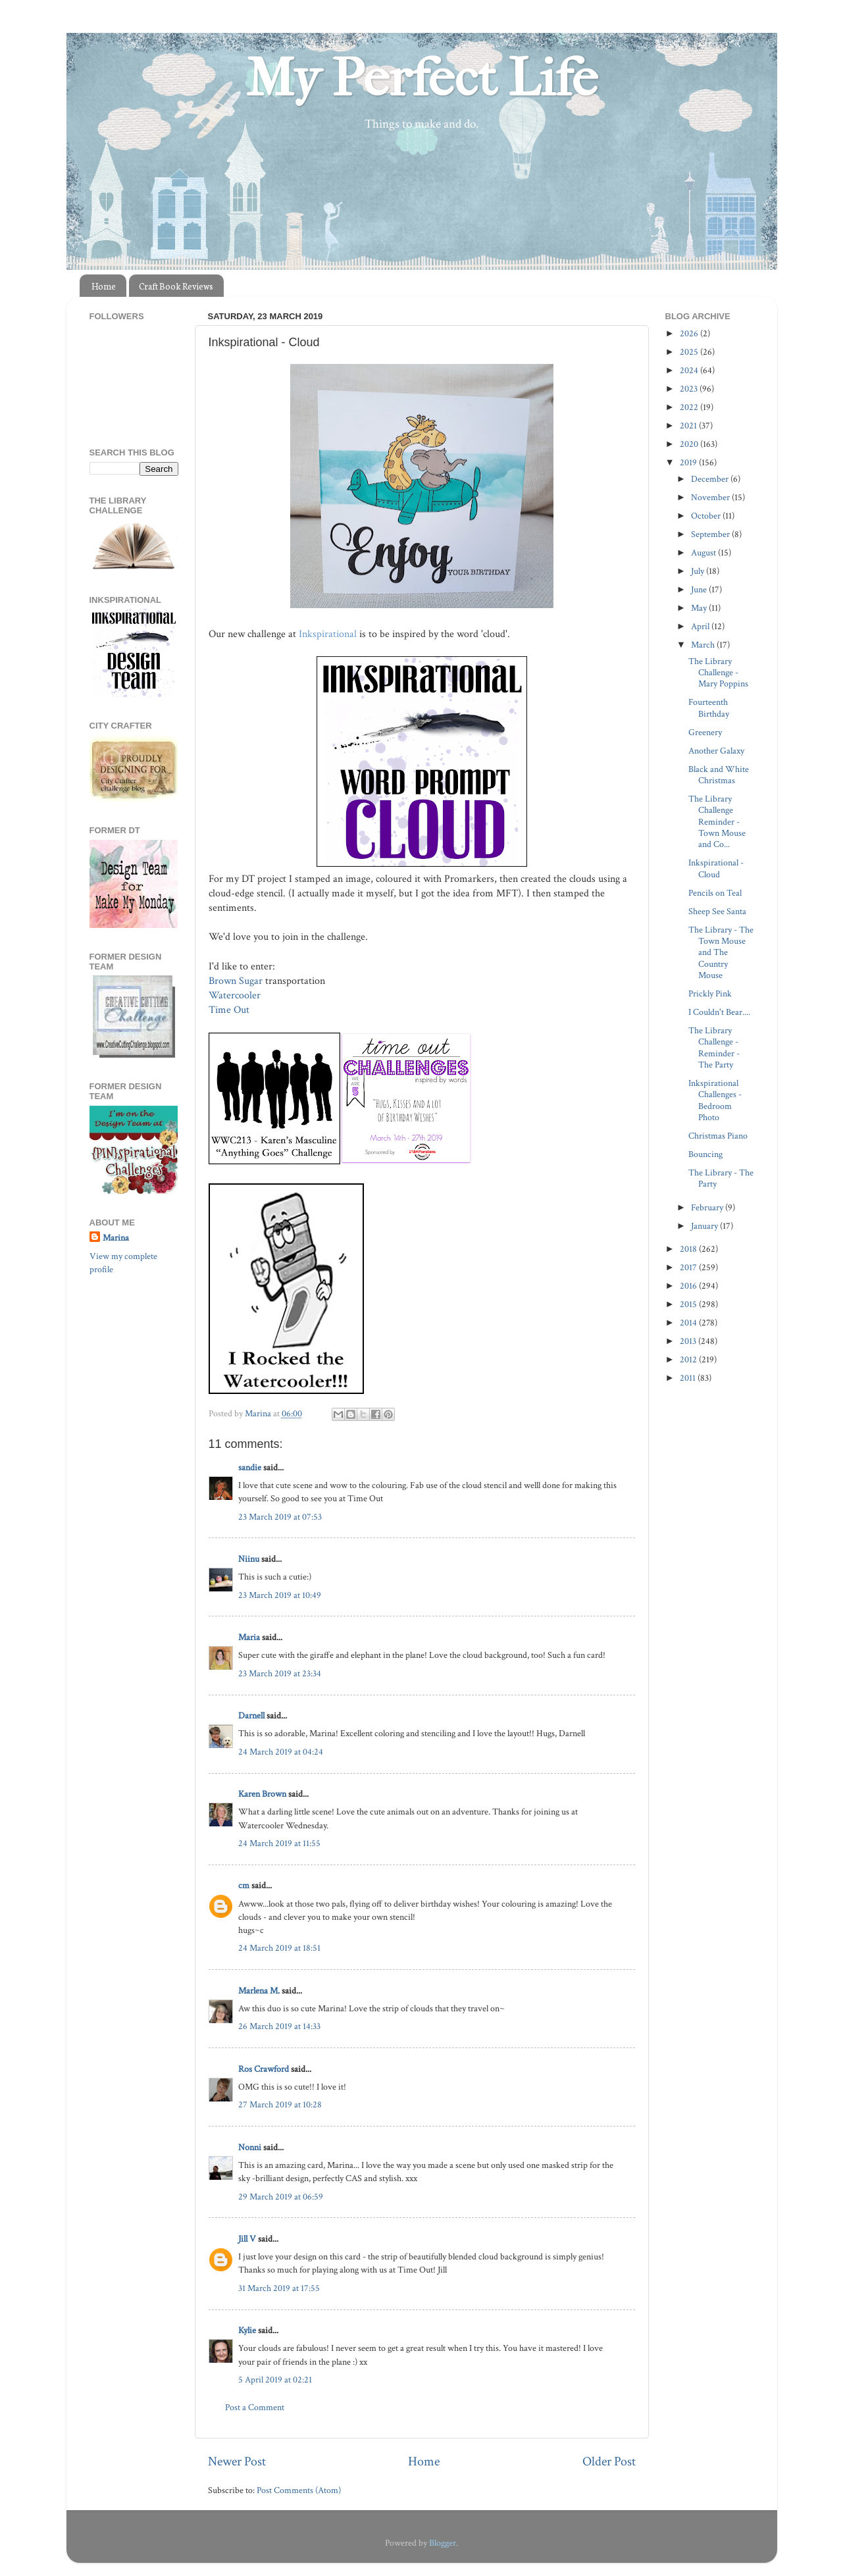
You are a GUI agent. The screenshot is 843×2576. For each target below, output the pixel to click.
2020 (690, 444)
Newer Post (237, 2461)
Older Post (609, 2461)
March (704, 644)
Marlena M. (259, 1990)
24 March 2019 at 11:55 (279, 1843)
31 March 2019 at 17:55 (279, 2288)
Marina (116, 1237)
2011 (689, 1378)
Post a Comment (254, 2407)
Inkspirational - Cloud (716, 868)
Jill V (247, 2238)
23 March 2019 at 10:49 (279, 1595)
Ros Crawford (263, 2069)
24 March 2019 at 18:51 (279, 1948)
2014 (689, 1322)
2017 (689, 1267)
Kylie (247, 2330)
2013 (689, 1341)
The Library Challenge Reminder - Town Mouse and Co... (717, 821)
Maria (249, 1637)
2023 (690, 388)
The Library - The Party (721, 1178)
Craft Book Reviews (176, 286)
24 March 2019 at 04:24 (280, 1751)
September (711, 534)
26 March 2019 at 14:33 (279, 2026)
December (710, 479)
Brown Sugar (236, 981)
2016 (689, 1285)
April (701, 626)
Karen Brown (262, 1794)
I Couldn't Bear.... (719, 1012)
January (705, 1226)
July (698, 571)
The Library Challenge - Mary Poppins (718, 672)
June (700, 589)
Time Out (230, 1010)
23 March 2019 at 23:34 (279, 1673)
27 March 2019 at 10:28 (280, 2104)
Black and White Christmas (718, 774)
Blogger (442, 2543)
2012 (689, 1359)
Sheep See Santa (717, 911)
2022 (690, 407)
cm (243, 1885)
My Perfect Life (422, 78)
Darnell (251, 1715)
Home (103, 286)
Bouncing (705, 1154)
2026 (690, 333)
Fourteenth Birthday (708, 707)
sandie (249, 1467)
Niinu (248, 1559)
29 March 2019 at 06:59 (280, 2196)
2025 (690, 352)
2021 (689, 425)
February (708, 1207)
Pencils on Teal (715, 893)
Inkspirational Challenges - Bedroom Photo (715, 1100)
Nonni (249, 2147)
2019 (689, 462)
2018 (689, 1249)
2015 (689, 1304)
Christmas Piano (718, 1135)
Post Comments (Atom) (299, 2490)
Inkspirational (329, 634)
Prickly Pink (710, 993)
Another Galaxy (716, 750)
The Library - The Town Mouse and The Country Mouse (721, 952)
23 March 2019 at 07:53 (280, 1516)
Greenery (705, 732)
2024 (690, 370)
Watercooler (236, 995)
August (704, 552)
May (700, 608)
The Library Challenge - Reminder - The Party (714, 1047)
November (711, 497)
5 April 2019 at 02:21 (275, 2379)
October (707, 515)
